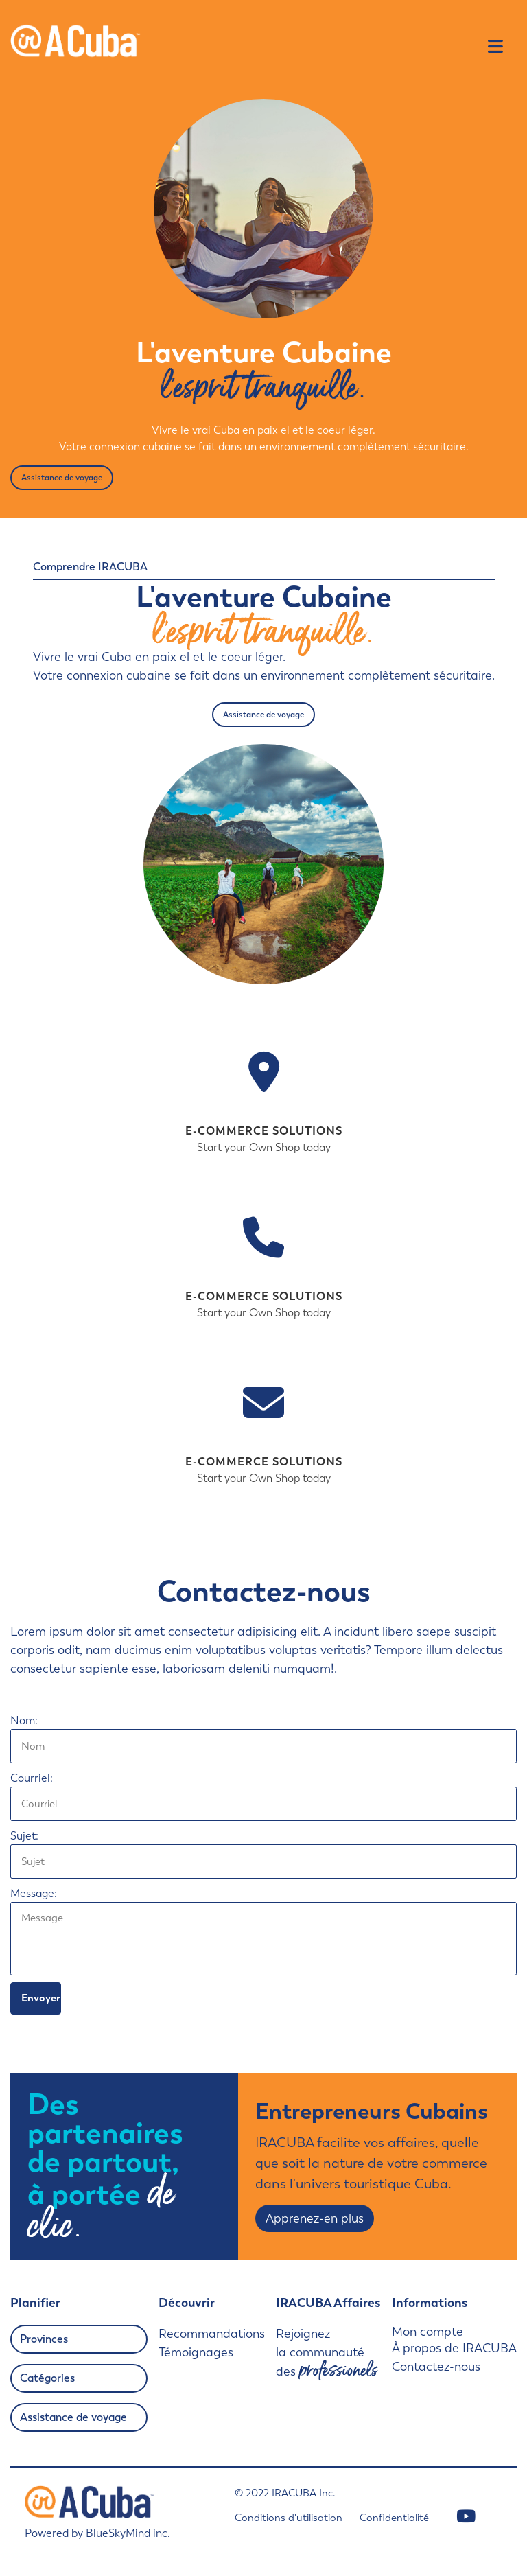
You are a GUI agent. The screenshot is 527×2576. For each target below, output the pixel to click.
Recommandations (212, 2333)
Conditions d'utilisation (288, 2517)
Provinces (44, 2338)
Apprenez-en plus (315, 2218)
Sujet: (24, 1835)
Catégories (47, 2377)
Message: (33, 1893)
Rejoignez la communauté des (326, 2353)
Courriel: (31, 1778)
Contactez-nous (436, 2366)
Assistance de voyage (61, 478)
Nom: (24, 1720)
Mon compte (427, 2332)
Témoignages (196, 2352)
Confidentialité (394, 2517)
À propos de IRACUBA (454, 2348)
